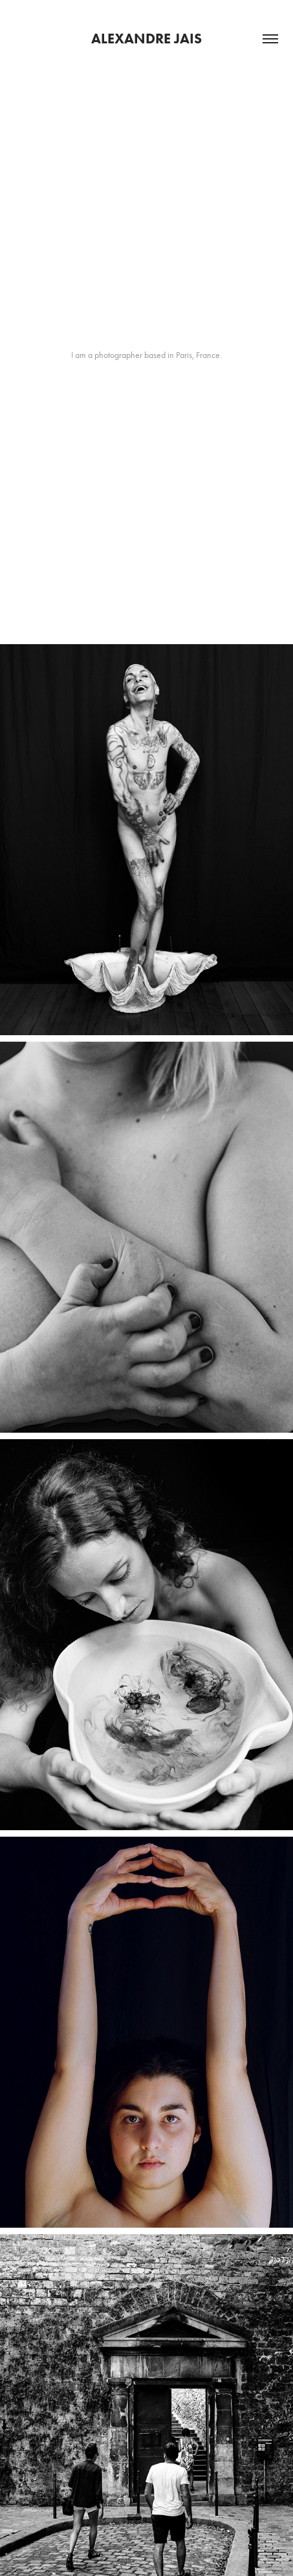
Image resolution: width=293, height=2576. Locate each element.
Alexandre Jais (146, 38)
